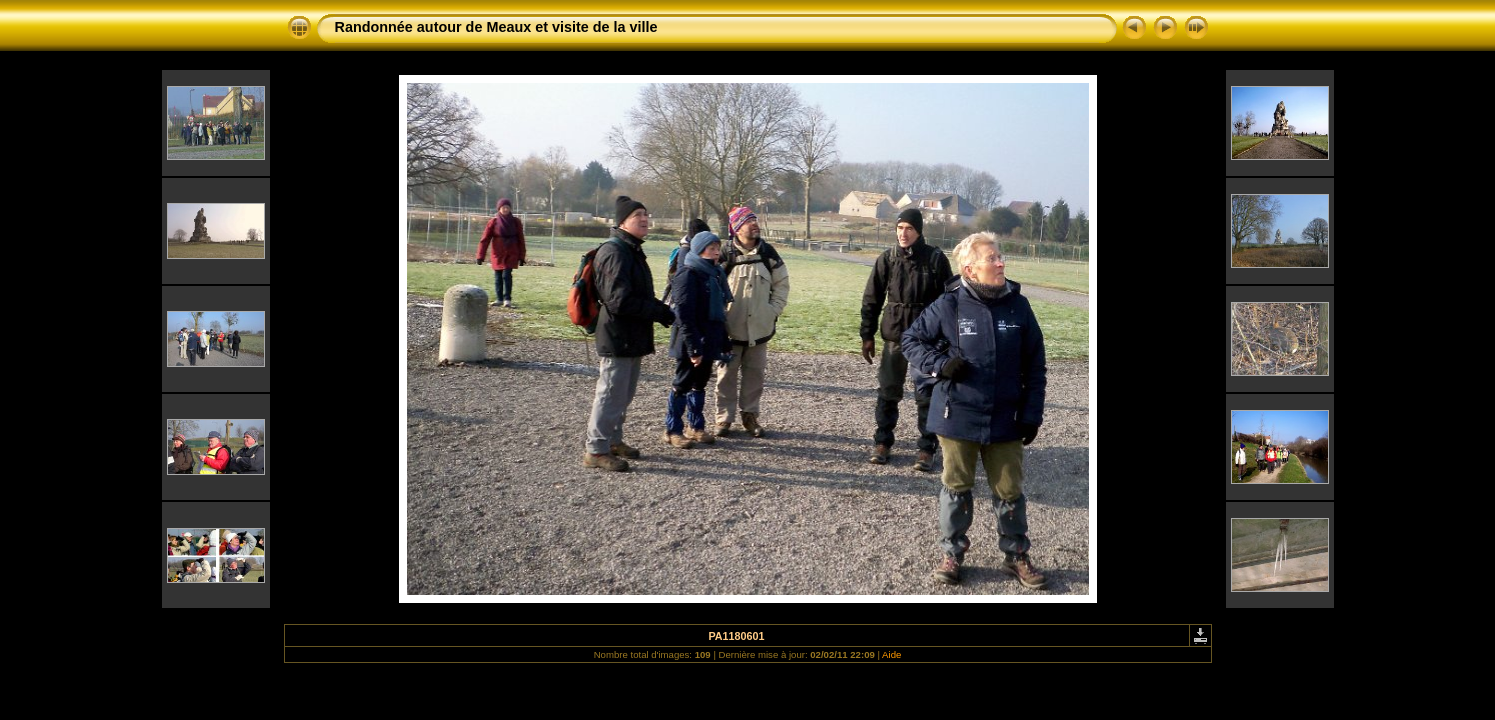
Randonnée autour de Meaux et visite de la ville (496, 27)
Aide (891, 654)
